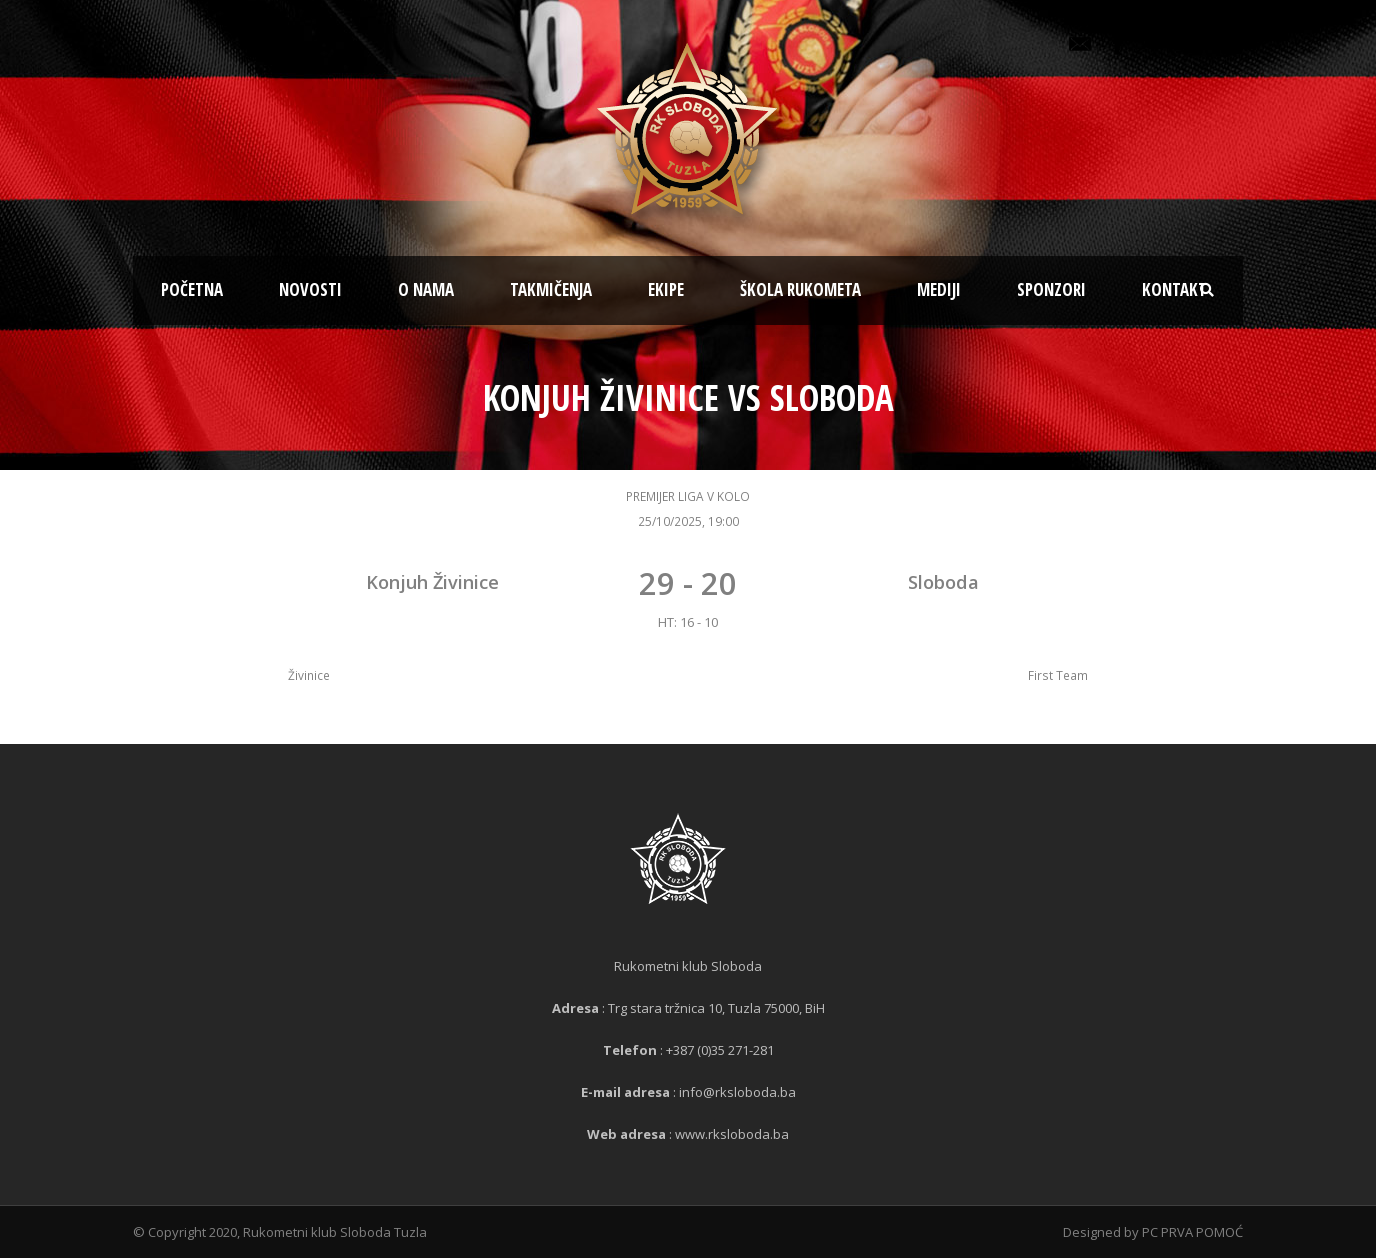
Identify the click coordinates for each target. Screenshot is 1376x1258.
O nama (426, 289)
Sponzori (1051, 289)
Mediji (939, 289)
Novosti (310, 289)
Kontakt (1174, 289)
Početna (192, 289)
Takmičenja (551, 289)
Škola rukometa (800, 289)
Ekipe (666, 289)
